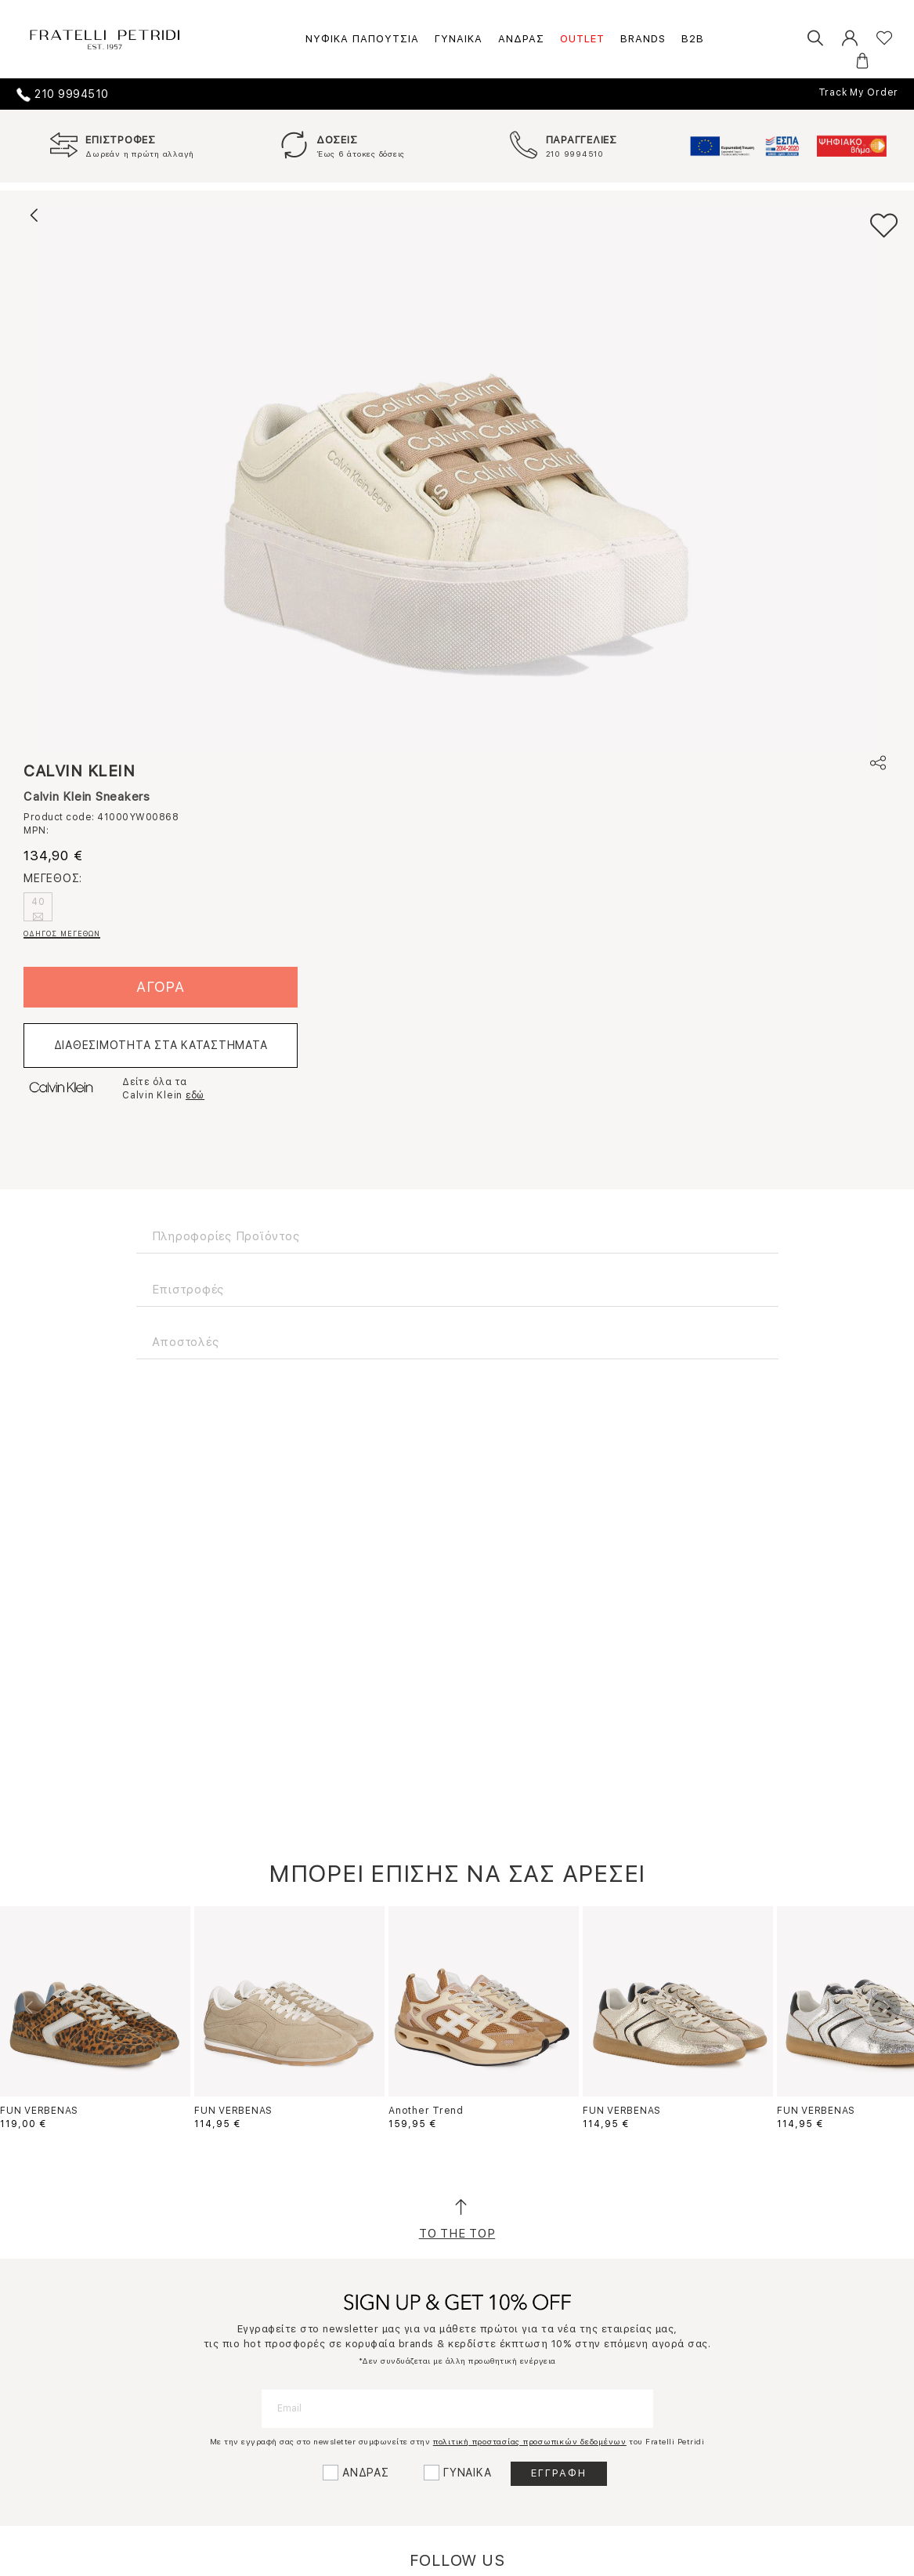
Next (885, 2007)
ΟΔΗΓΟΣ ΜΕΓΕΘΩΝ (61, 933)
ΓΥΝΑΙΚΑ (458, 39)
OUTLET (582, 39)
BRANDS (643, 39)
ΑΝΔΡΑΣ (521, 39)
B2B (692, 39)
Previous (29, 2007)
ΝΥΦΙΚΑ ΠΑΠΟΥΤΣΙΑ (362, 39)
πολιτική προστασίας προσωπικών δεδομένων (530, 2441)
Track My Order (858, 92)
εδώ (195, 1095)
